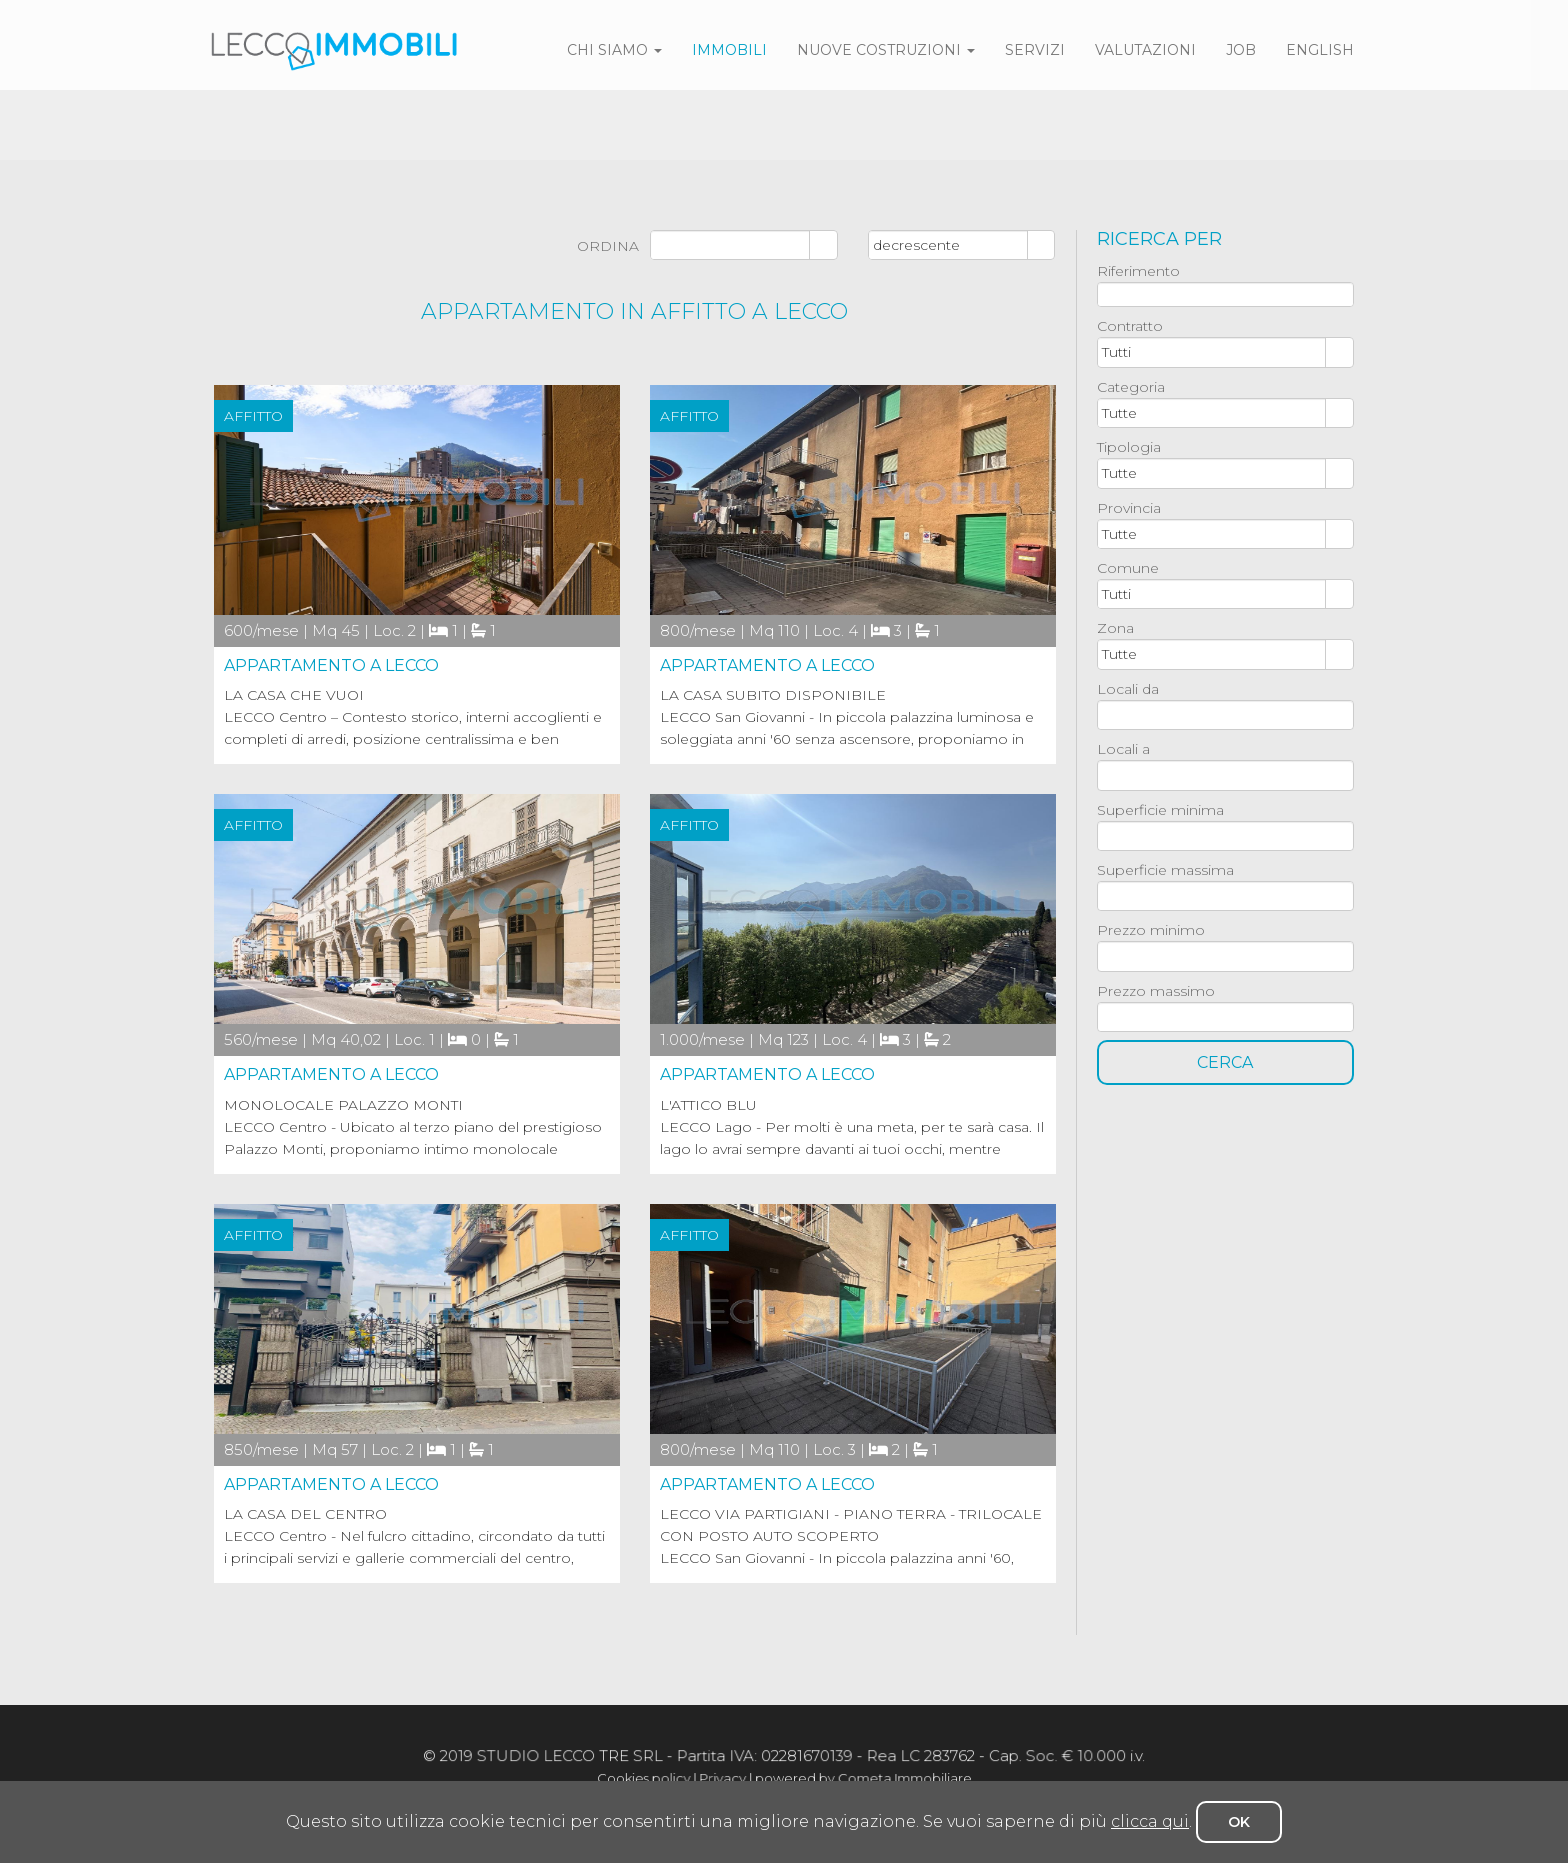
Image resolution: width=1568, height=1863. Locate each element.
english (1320, 50)
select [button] (1340, 354)
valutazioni (1145, 50)
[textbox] (1226, 294)
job (1241, 50)
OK (1239, 1822)
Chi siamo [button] (614, 50)
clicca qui (1150, 1821)
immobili (729, 50)
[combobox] (1212, 352)
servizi (1035, 50)
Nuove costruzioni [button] (886, 50)
